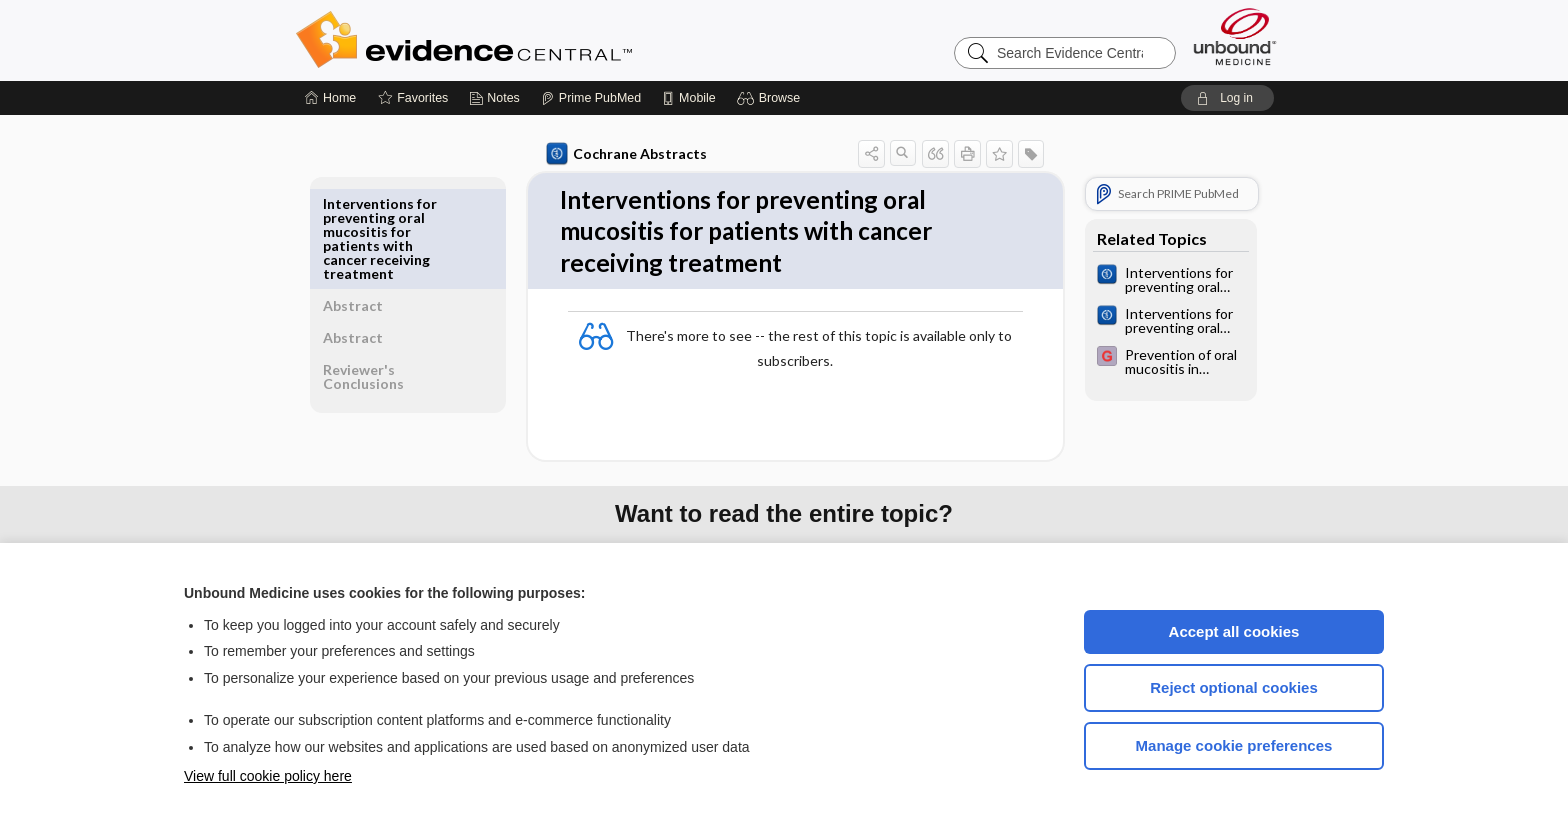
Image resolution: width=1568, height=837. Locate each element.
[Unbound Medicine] (1235, 36)
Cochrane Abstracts (623, 154)
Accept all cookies (1234, 631)
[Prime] (591, 98)
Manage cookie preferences (1234, 745)
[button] (771, 98)
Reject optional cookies (1234, 687)
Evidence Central (544, 40)
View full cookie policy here (268, 776)
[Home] (330, 98)
